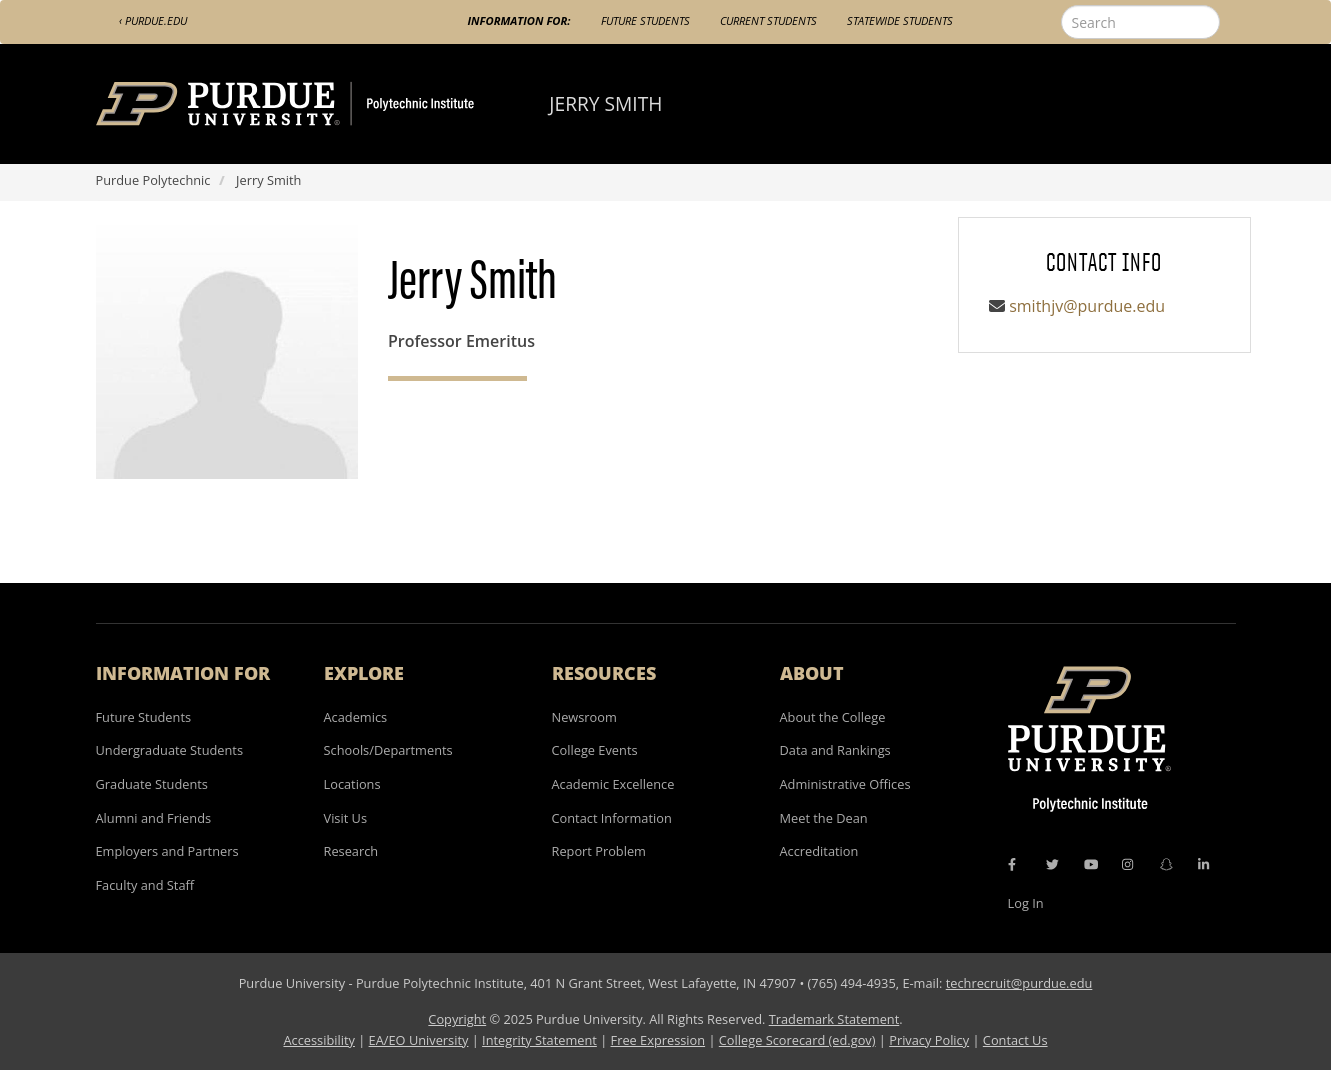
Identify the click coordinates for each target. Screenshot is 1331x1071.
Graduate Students (152, 784)
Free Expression (658, 1040)
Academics (356, 717)
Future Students (645, 20)
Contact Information (612, 818)
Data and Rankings (835, 750)
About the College (833, 717)
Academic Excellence (613, 784)
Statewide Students (900, 20)
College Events (595, 750)
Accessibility (318, 1040)
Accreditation (819, 851)
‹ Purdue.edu (153, 20)
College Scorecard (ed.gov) (797, 1040)
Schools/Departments (388, 750)
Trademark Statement (834, 1019)
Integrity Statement (539, 1040)
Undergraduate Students (170, 750)
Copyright (457, 1019)
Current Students (768, 20)
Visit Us (346, 818)
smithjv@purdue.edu (1087, 306)
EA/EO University (419, 1040)
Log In (1026, 903)
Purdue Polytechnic (153, 180)
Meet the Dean (824, 818)
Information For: (519, 20)
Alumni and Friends (154, 818)
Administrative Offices (845, 784)
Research (351, 851)
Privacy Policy (929, 1040)
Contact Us (1015, 1040)
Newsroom (584, 717)
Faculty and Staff (145, 885)
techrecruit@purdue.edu (1019, 983)
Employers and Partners (167, 851)
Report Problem (599, 851)
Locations (352, 784)
